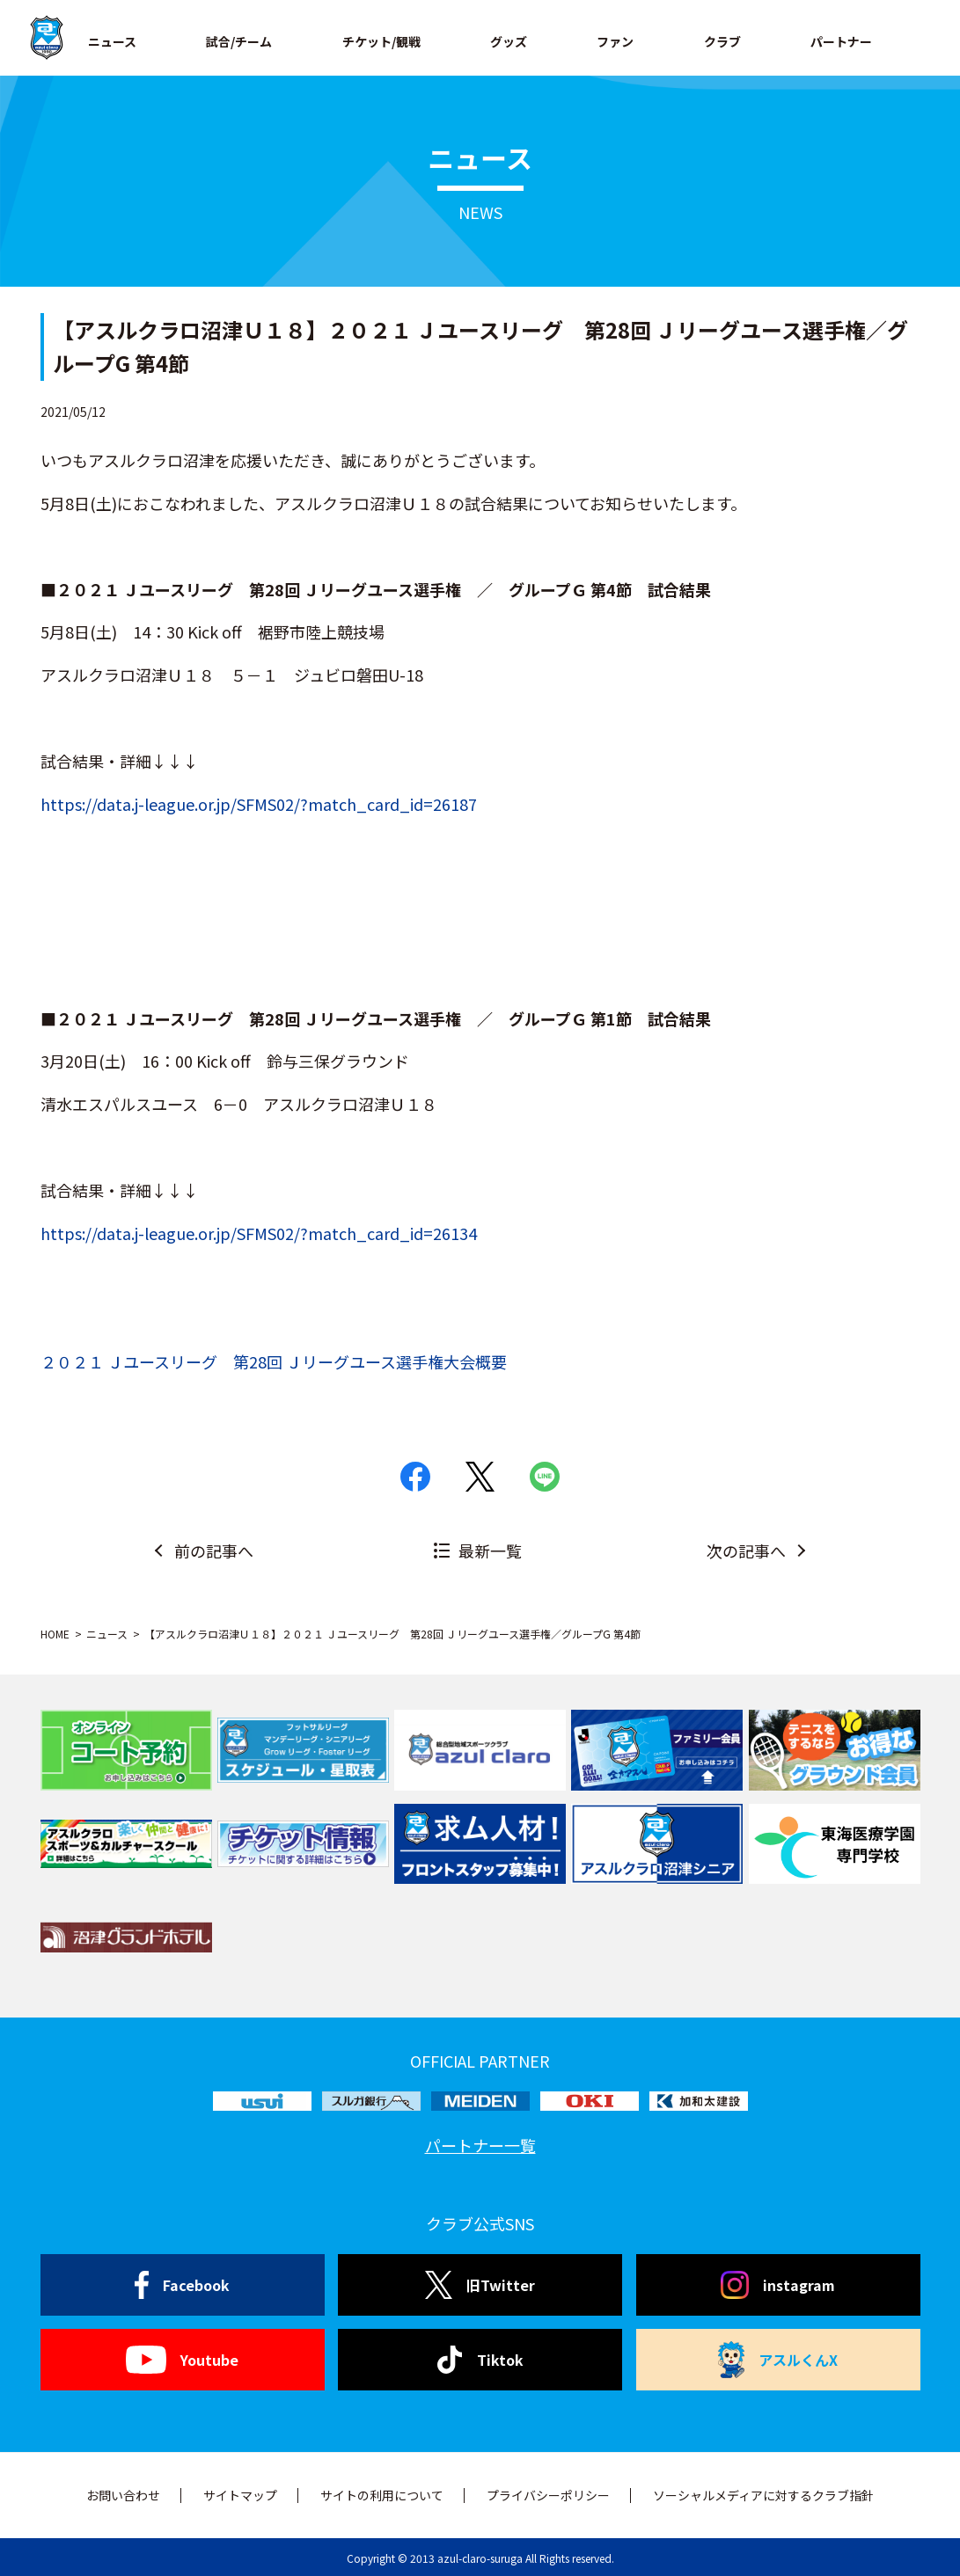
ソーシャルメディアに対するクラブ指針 (763, 2495)
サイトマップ (240, 2495)
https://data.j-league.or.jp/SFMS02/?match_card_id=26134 (258, 1233)
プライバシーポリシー (548, 2495)
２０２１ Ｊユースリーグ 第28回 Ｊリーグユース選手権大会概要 (273, 1361)
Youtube (182, 2360)
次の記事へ (746, 1550)
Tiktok (480, 2360)
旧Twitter (480, 2285)
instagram (778, 2285)
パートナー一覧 (480, 2145)
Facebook (183, 2285)
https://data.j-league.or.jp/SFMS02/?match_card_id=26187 (258, 803)
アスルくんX (778, 2359)
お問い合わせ (123, 2495)
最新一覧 (490, 1550)
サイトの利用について (381, 2495)
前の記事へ (213, 1550)
